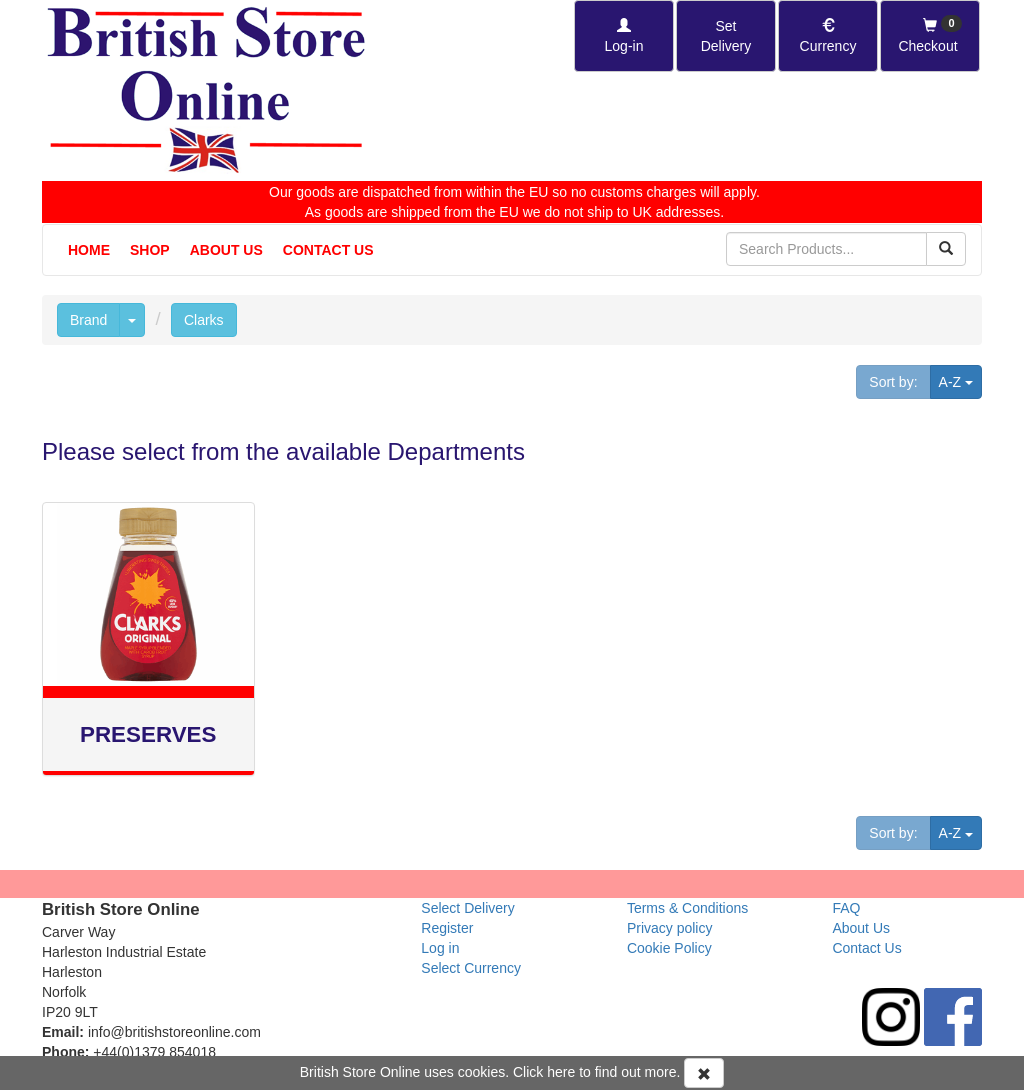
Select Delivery (467, 908)
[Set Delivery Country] (726, 36)
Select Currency (471, 968)
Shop (150, 250)
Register (447, 928)
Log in (440, 948)
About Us (226, 250)
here (561, 1072)
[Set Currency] (828, 36)
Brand (88, 320)
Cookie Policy (669, 948)
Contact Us (328, 250)
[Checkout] (930, 36)
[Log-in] (624, 36)
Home (89, 250)
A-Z (960, 380)
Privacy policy (670, 928)
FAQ (846, 908)
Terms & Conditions (687, 908)
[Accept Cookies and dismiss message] (704, 1073)
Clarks (204, 320)
